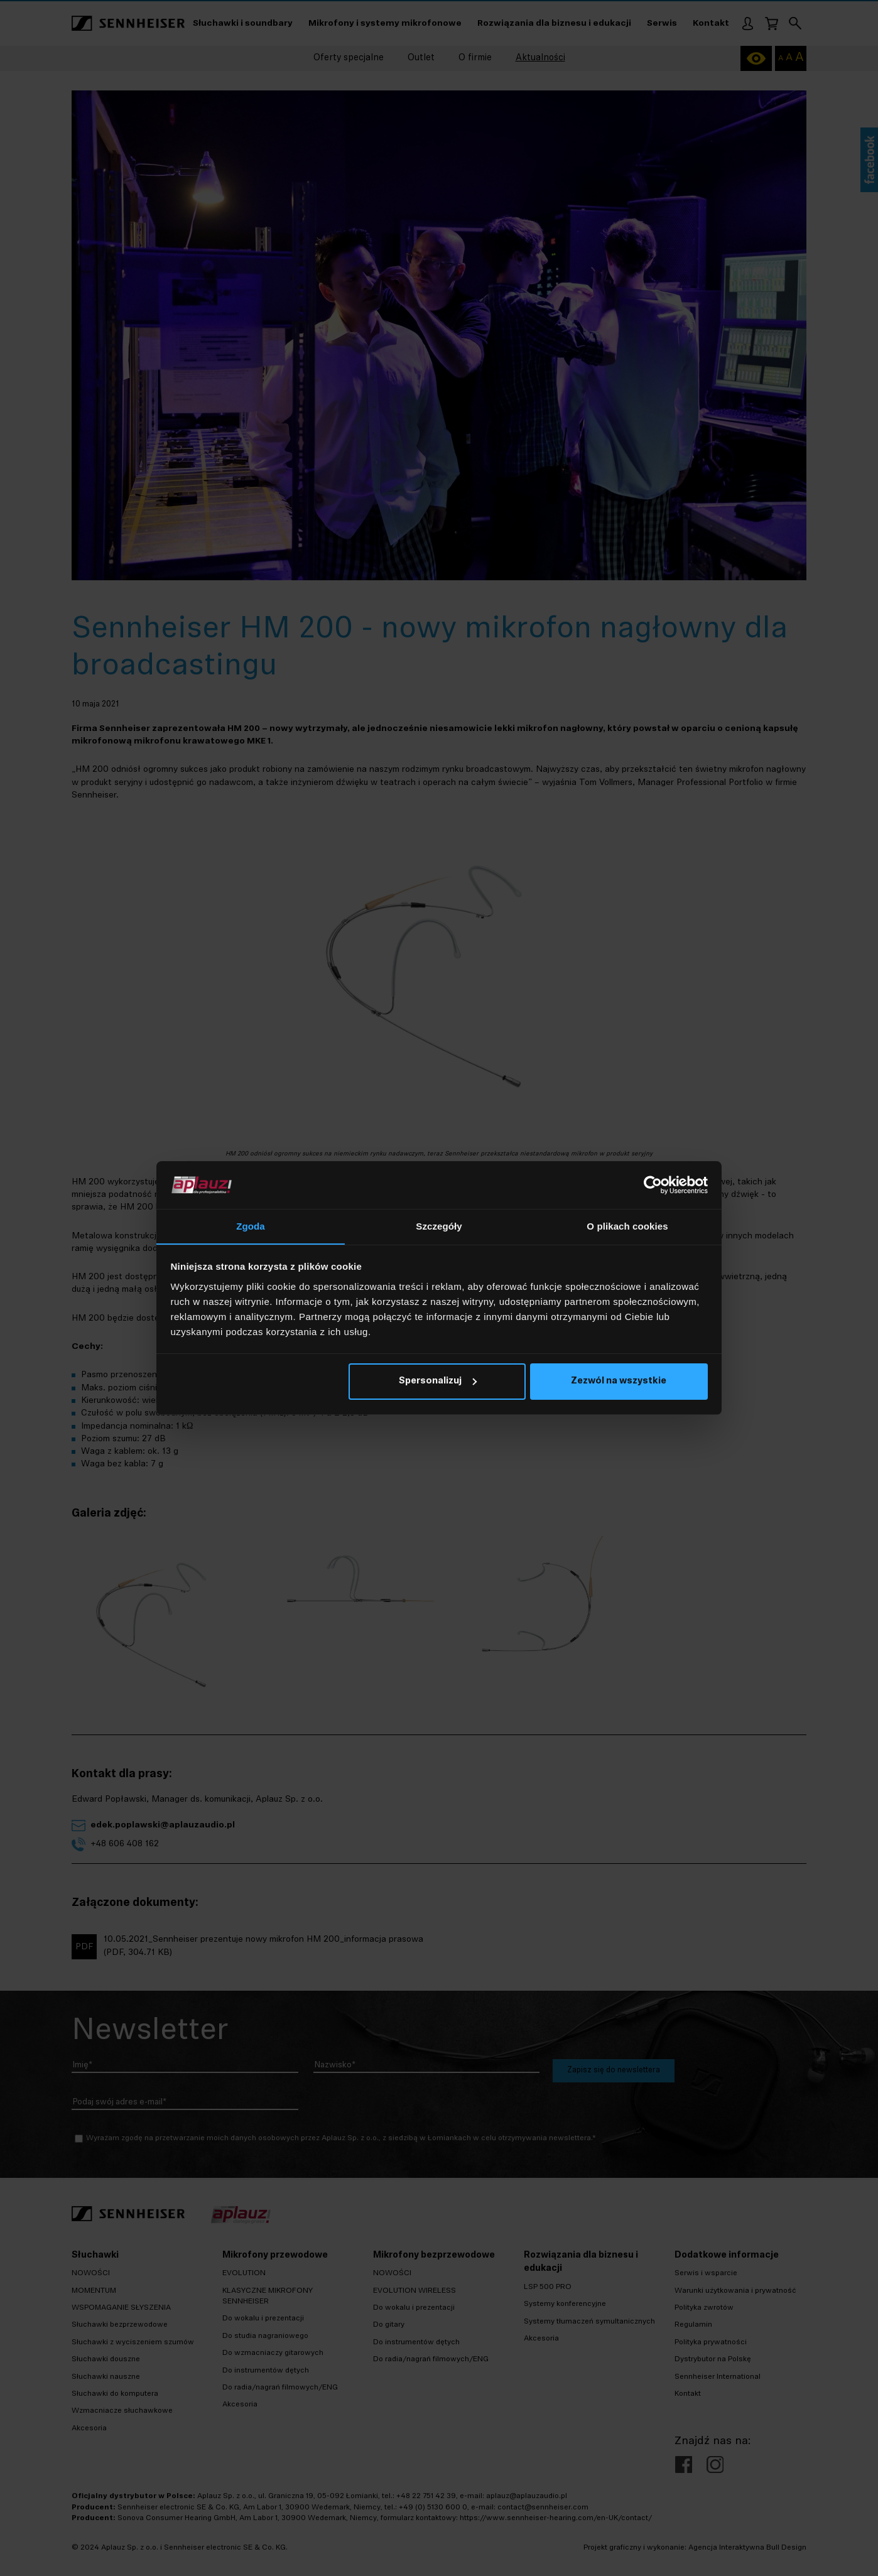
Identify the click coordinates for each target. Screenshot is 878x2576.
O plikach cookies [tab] (627, 1226)
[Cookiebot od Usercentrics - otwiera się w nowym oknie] (653, 1185)
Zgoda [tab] (250, 1226)
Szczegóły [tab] (439, 1226)
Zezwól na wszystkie (618, 1382)
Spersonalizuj (438, 1382)
